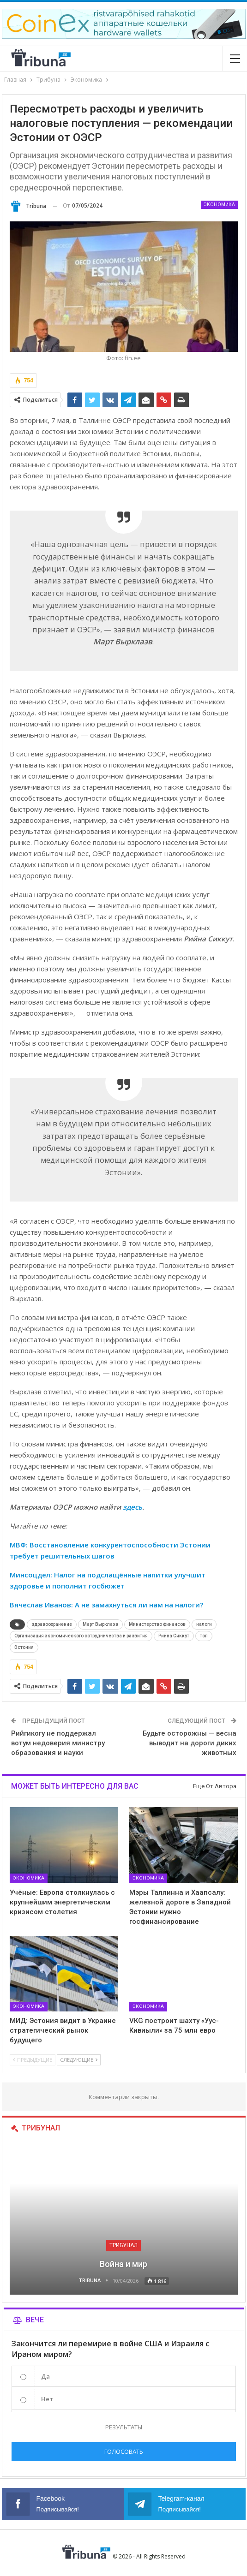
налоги (204, 1624)
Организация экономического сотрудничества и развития (81, 1635)
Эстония (24, 1647)
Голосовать (123, 2451)
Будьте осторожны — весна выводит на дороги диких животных (189, 1743)
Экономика (219, 204)
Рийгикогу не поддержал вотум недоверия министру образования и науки (58, 1743)
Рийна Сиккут (173, 1635)
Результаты (123, 2427)
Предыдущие (32, 2059)
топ (204, 1635)
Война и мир (123, 2264)
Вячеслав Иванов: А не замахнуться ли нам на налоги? (106, 1604)
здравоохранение (51, 1624)
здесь (132, 1506)
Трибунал (123, 2245)
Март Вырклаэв (100, 1624)
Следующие (78, 2059)
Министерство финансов (157, 1624)
